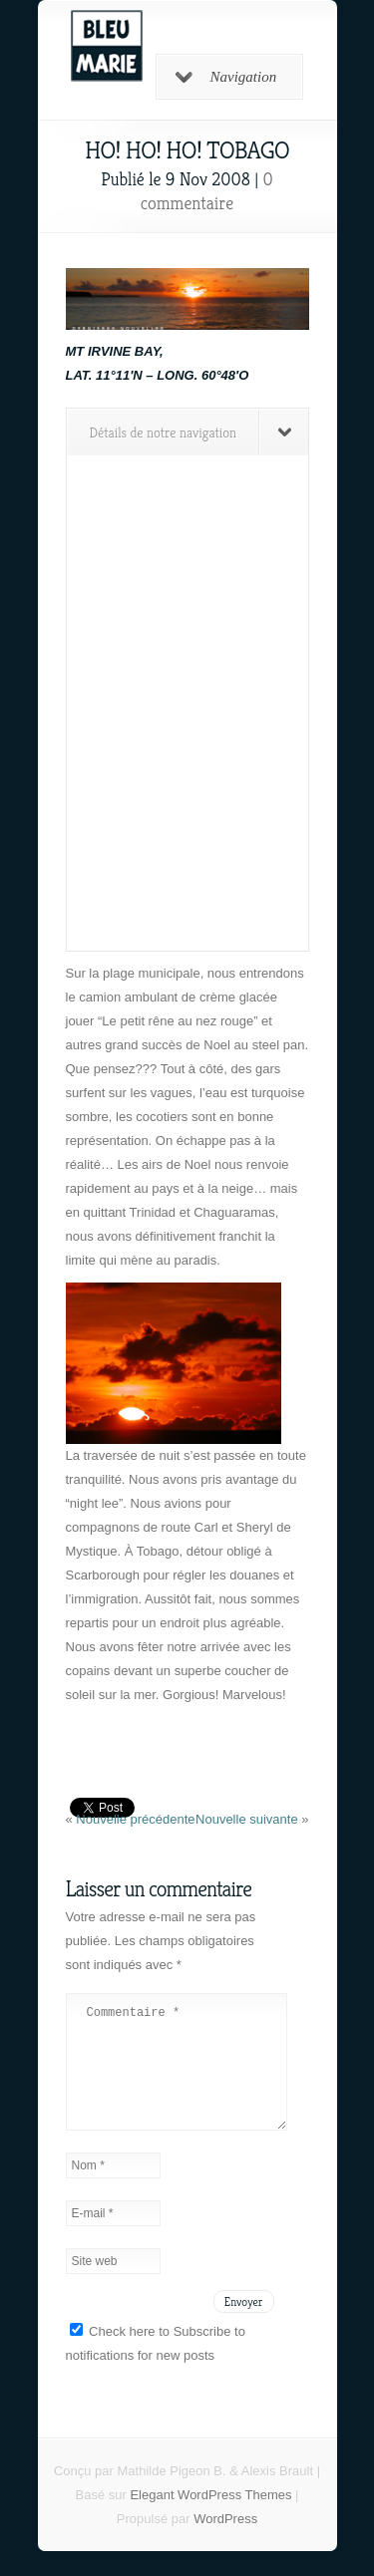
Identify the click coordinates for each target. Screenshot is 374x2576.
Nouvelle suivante (248, 1819)
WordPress (225, 2542)
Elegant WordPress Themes (210, 2518)
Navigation (226, 77)
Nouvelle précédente (135, 1819)
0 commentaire (207, 190)
